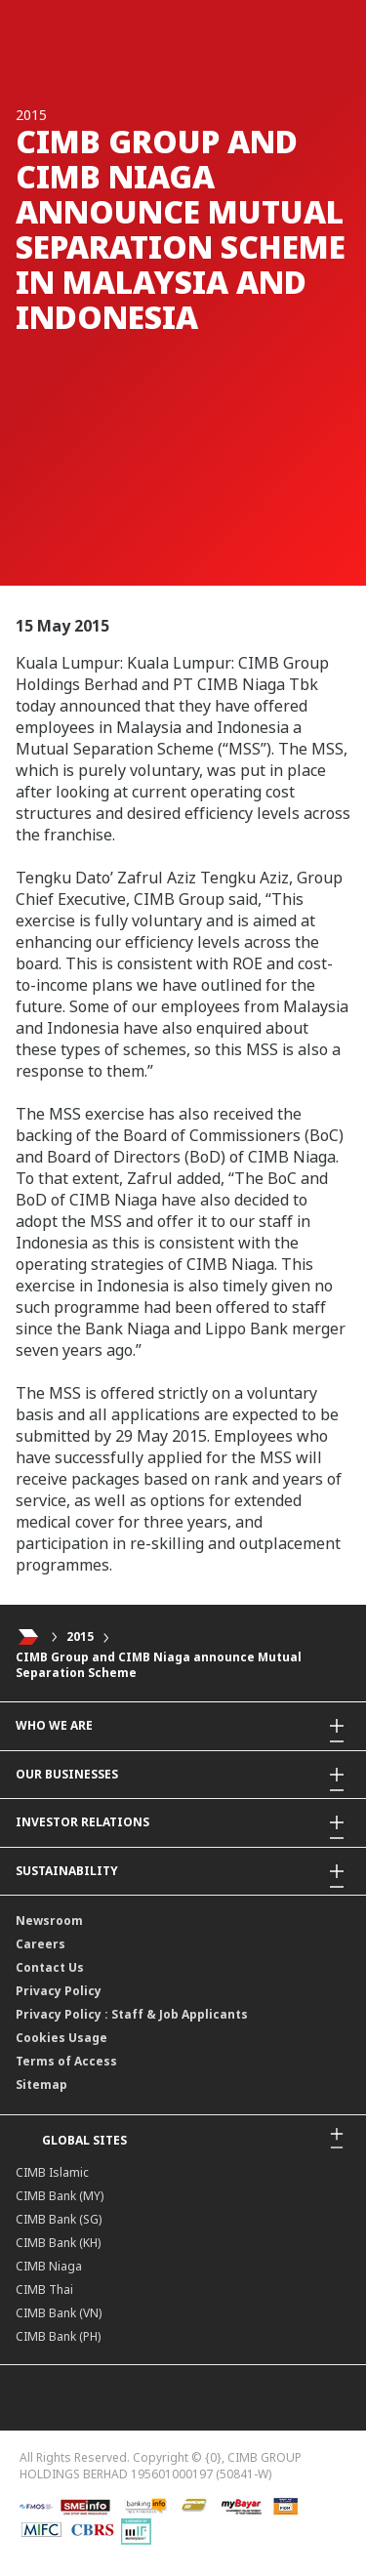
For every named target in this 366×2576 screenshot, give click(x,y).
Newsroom (49, 1920)
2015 (80, 1636)
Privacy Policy (59, 1991)
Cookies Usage (61, 2037)
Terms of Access (66, 2061)
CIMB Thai (44, 2289)
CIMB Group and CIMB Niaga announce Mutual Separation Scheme (159, 1665)
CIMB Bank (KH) (58, 2242)
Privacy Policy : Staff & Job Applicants (132, 2014)
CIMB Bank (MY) (59, 2196)
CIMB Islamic (52, 2172)
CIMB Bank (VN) (59, 2313)
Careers (40, 1944)
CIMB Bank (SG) (59, 2219)
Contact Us (50, 1967)
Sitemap (41, 2084)
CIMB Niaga (49, 2266)
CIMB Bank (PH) (58, 2336)
